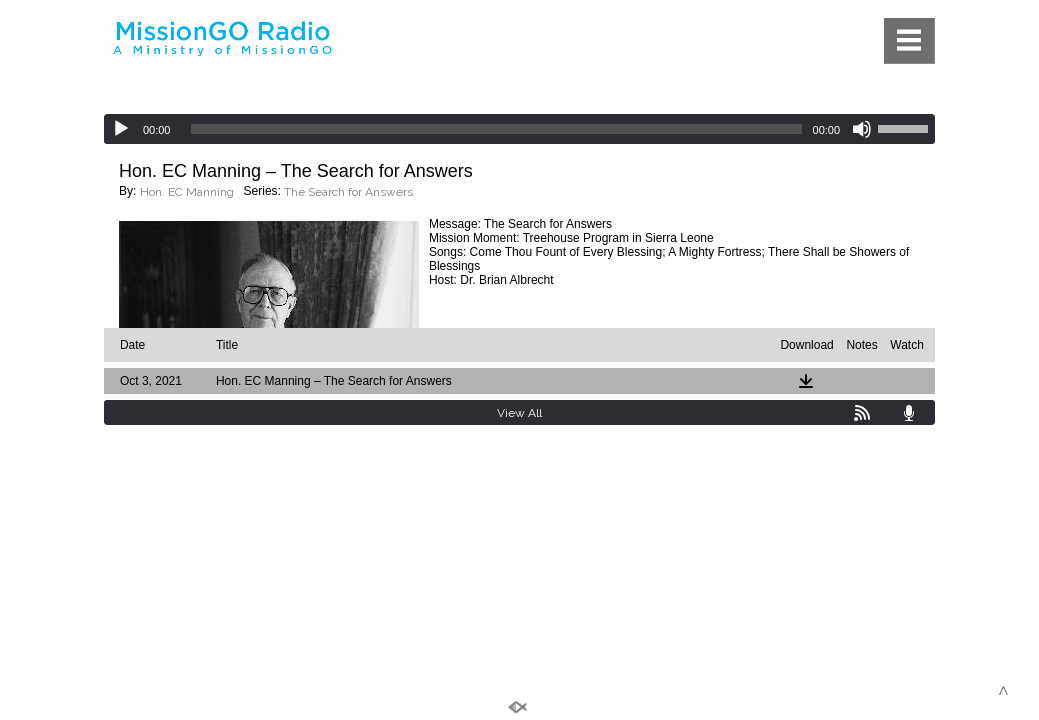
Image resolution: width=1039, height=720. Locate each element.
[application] (519, 129)
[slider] (496, 129)
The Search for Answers (348, 192)
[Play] (121, 129)
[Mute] (862, 129)
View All (519, 413)
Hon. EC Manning (187, 192)
